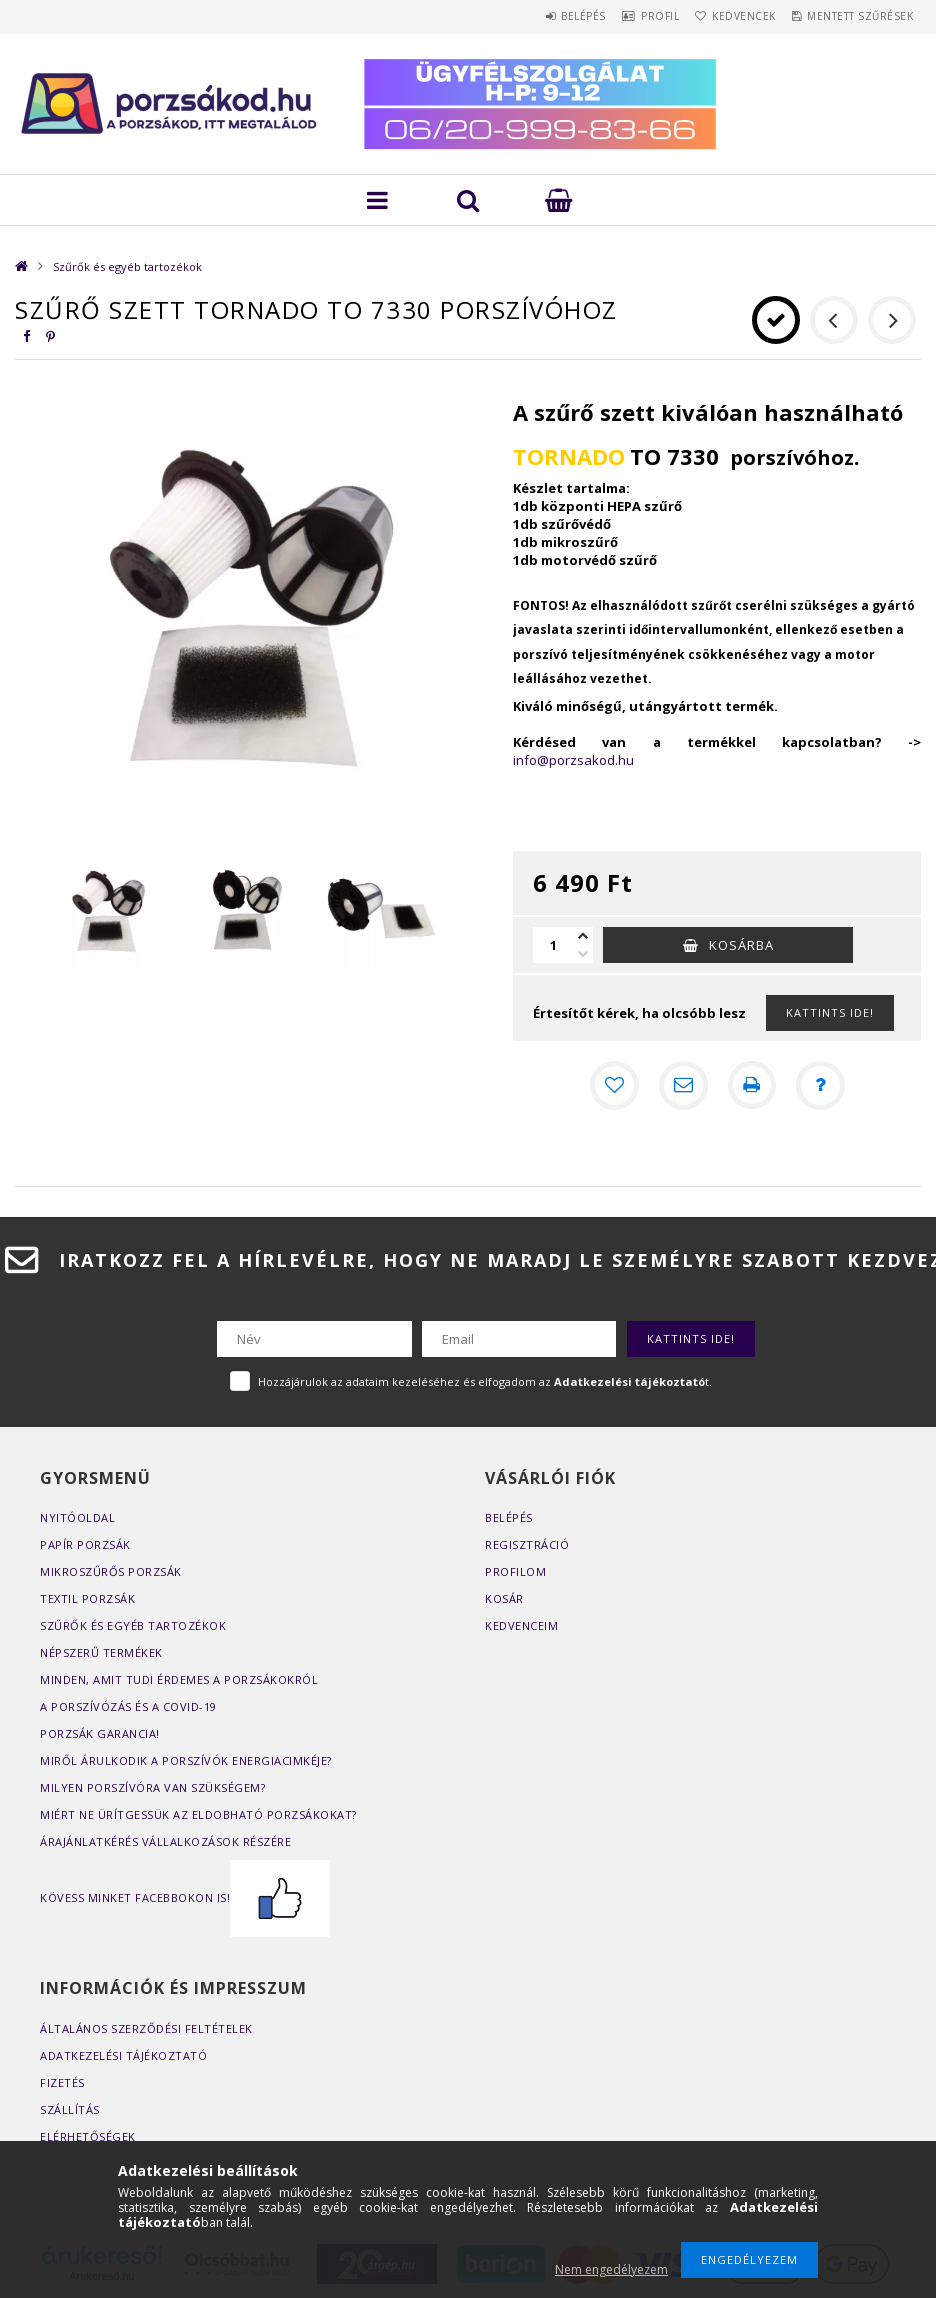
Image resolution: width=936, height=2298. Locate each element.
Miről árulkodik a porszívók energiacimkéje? (186, 1759)
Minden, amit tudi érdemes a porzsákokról (179, 1678)
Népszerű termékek (101, 1651)
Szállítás (70, 2108)
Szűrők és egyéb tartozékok (127, 266)
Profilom (515, 1570)
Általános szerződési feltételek (146, 2027)
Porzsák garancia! (100, 1732)
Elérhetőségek (88, 2135)
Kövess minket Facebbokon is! (185, 1896)
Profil (624, 16)
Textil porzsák (87, 1597)
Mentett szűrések (853, 16)
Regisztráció (527, 1543)
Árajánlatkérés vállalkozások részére (165, 1840)
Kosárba (741, 945)
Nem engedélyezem (611, 2269)
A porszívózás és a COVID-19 (128, 1705)
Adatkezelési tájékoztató (123, 2054)
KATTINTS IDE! (830, 1012)
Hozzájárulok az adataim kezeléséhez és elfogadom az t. (485, 1380)
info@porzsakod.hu (573, 760)
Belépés (533, 16)
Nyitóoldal (77, 1516)
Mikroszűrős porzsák (111, 1570)
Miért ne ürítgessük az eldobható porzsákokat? (198, 1813)
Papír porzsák (85, 1543)
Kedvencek (723, 16)
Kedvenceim (521, 1624)
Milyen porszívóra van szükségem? (152, 1786)
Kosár (504, 1597)
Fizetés (62, 2081)
